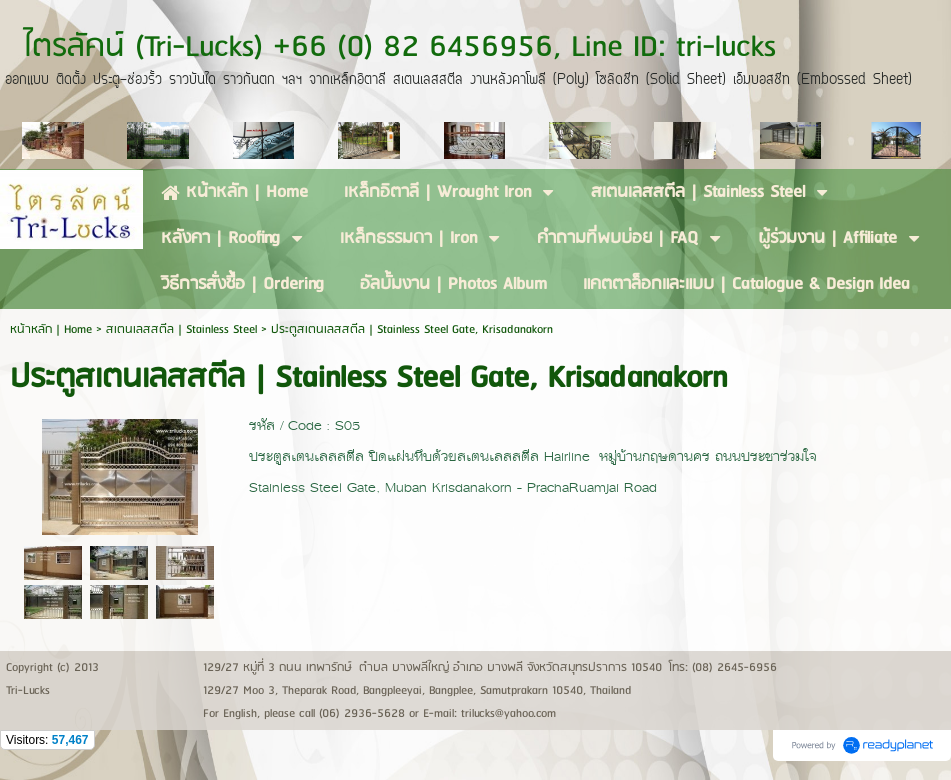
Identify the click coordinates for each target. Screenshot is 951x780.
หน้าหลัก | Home (53, 329)
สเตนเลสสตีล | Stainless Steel (181, 329)
